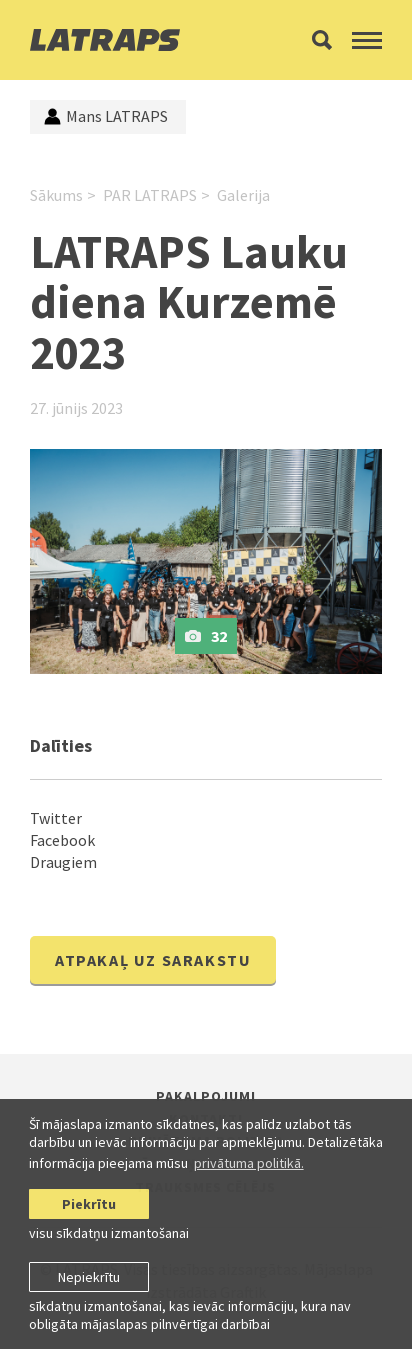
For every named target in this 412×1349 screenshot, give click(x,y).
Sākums (56, 195)
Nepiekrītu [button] (89, 1277)
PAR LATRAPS (150, 195)
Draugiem (63, 862)
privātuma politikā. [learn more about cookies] (249, 1163)
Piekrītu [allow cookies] (89, 1204)
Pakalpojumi (206, 1096)
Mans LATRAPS (106, 116)
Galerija (243, 195)
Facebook (62, 840)
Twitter (56, 818)
